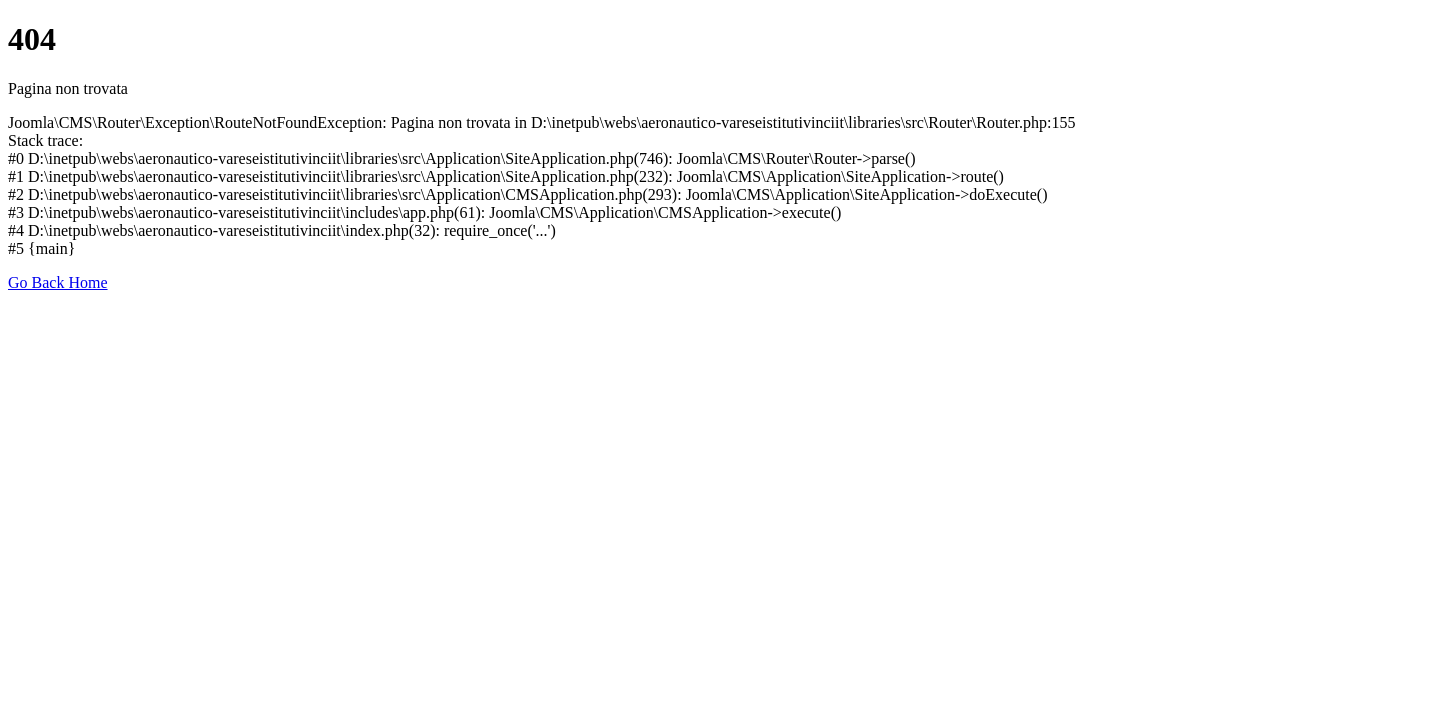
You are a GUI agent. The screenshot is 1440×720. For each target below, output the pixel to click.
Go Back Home (58, 282)
